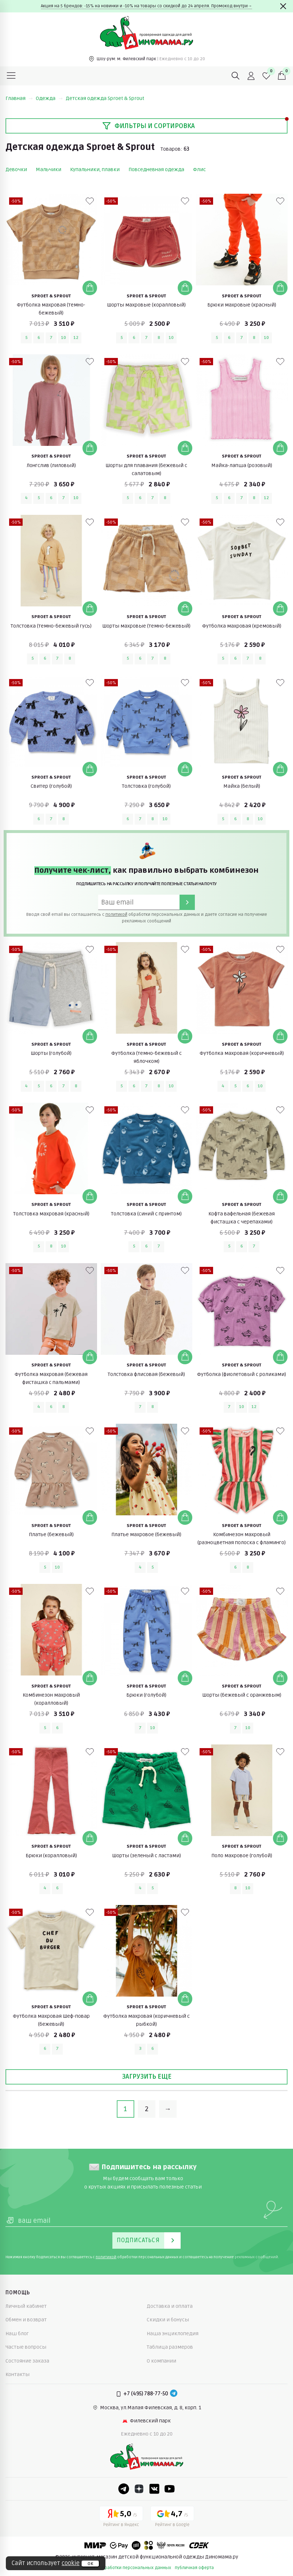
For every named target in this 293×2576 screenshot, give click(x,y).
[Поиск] (236, 76)
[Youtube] (170, 2489)
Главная (19, 98)
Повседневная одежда (156, 169)
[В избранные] (89, 201)
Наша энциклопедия (172, 2333)
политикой (116, 914)
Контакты (17, 2374)
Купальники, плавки (95, 169)
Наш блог (17, 2333)
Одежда (49, 98)
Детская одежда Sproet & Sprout (105, 98)
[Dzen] (139, 2489)
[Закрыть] (283, 6)
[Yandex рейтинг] (121, 2517)
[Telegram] (173, 2394)
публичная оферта (194, 2568)
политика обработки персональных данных (125, 2568)
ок (90, 2564)
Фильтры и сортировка (148, 126)
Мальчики (48, 169)
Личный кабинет (26, 2306)
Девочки (16, 169)
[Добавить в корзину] (89, 288)
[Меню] (11, 76)
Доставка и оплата (170, 2306)
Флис (199, 169)
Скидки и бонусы (168, 2320)
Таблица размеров (170, 2347)
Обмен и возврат (26, 2320)
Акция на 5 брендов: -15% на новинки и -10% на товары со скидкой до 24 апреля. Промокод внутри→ (146, 6)
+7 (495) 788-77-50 (145, 2394)
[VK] (154, 2489)
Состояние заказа (27, 2361)
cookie (71, 2563)
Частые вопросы (25, 2347)
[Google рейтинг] (172, 2517)
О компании (161, 2361)
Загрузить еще (146, 2076)
